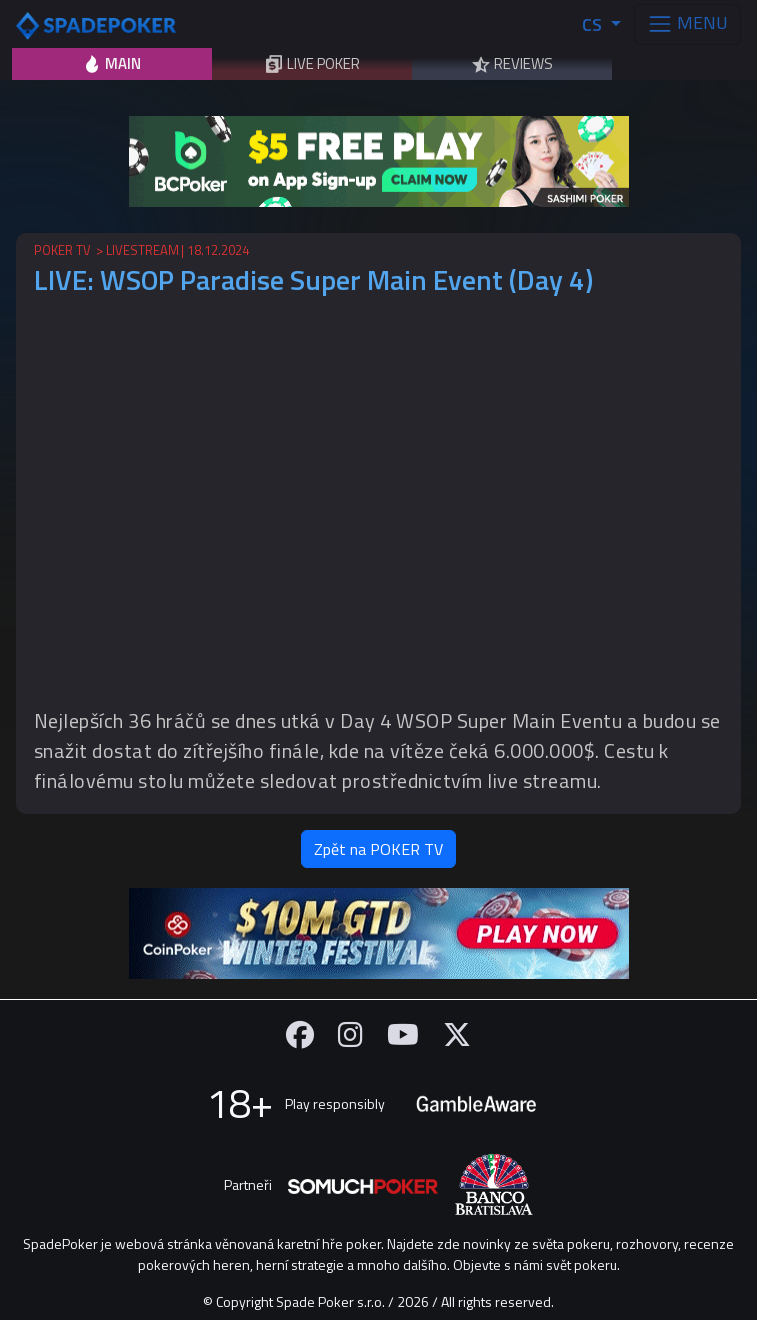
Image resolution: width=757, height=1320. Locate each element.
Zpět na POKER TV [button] (378, 849)
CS (594, 24)
